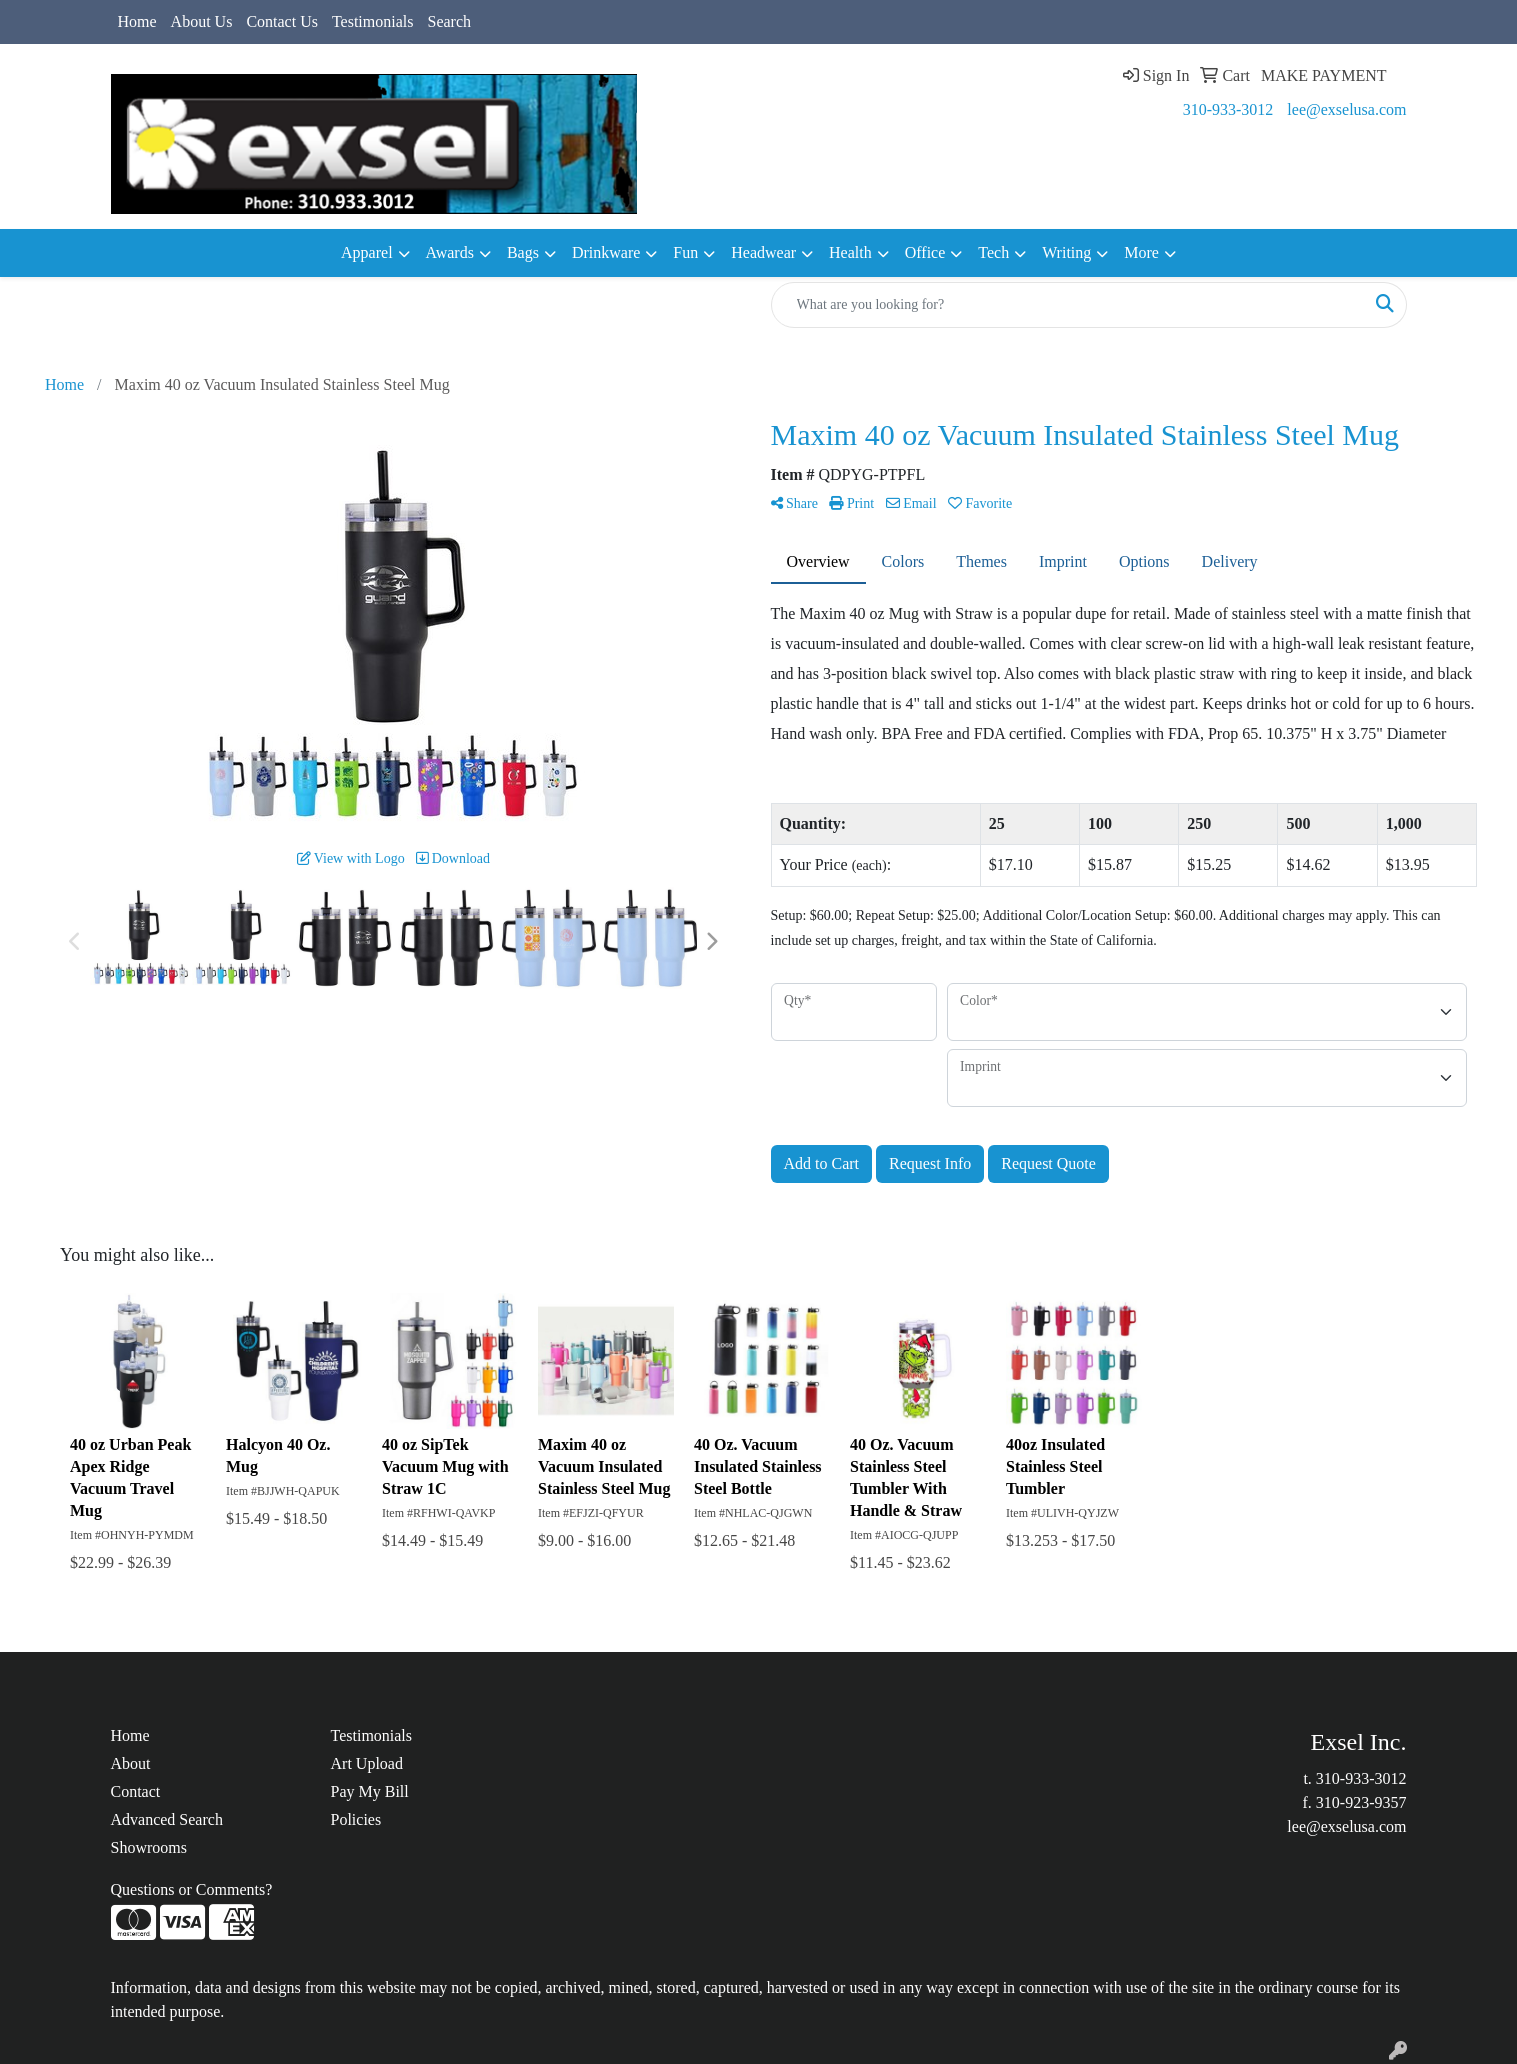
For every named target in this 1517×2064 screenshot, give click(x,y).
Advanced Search (167, 1819)
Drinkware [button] (606, 252)
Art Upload (367, 1763)
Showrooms (149, 1847)
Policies (356, 1819)
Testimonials (373, 21)
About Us (202, 21)
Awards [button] (450, 252)
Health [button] (850, 252)
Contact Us (282, 21)
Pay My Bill (370, 1791)
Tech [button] (993, 252)
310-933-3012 (1228, 109)
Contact (136, 1791)
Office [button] (925, 252)
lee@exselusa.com (1346, 109)
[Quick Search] (1068, 305)
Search (449, 21)
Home (137, 21)
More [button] (1141, 252)
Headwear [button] (763, 252)
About (131, 1763)
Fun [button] (685, 252)
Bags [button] (523, 252)
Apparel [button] (367, 252)
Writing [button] (1066, 252)
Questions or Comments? (192, 1889)
